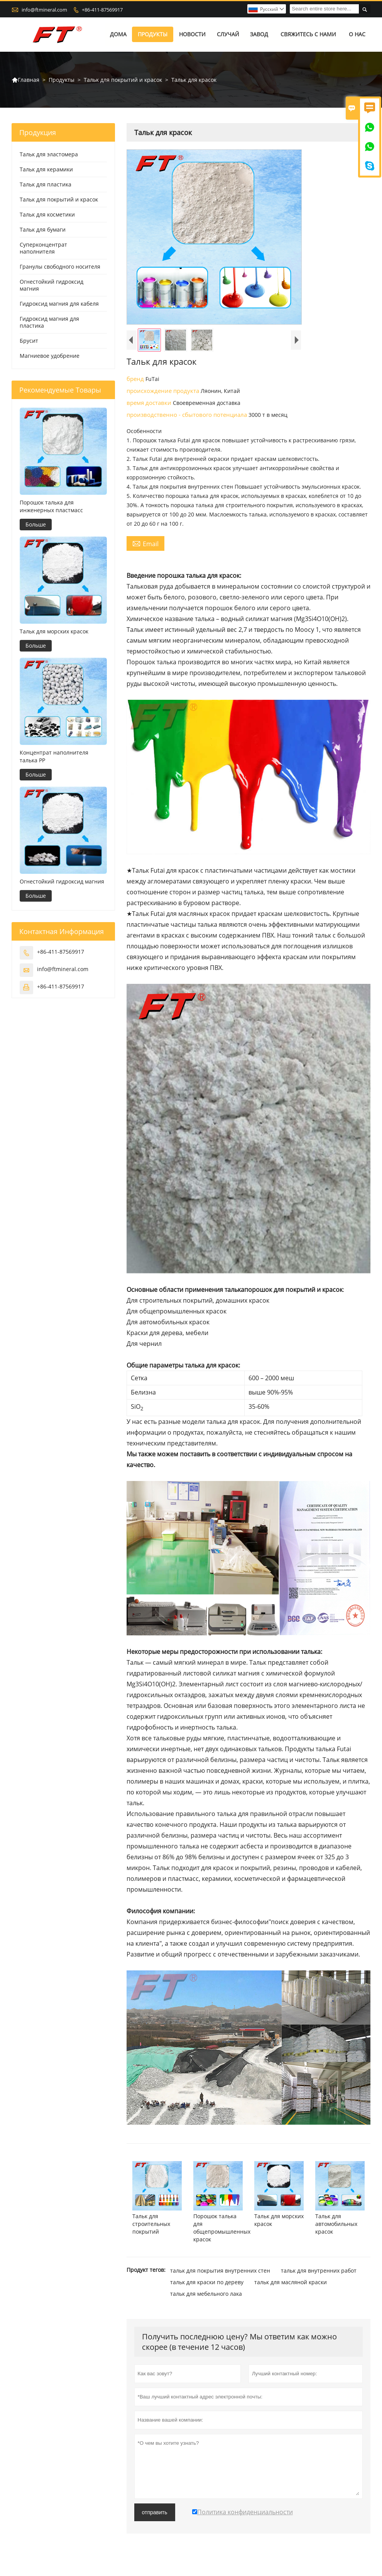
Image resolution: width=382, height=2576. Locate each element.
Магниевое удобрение (49, 356)
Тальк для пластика (45, 184)
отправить (154, 2512)
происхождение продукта (164, 391)
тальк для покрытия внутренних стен (220, 2270)
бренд (136, 379)
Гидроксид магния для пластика (49, 322)
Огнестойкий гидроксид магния (51, 285)
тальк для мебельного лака (206, 2293)
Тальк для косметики (47, 214)
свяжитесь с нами (308, 34)
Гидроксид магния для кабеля (59, 304)
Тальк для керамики (46, 169)
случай (228, 34)
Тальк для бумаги (43, 230)
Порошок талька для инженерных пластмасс (51, 506)
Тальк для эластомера (49, 154)
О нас (357, 34)
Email (145, 543)
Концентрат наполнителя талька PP (54, 756)
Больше (35, 524)
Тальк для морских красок (54, 631)
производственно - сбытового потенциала (187, 415)
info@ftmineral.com (44, 9)
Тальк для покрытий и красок (123, 79)
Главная (25, 80)
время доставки (150, 403)
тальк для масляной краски (290, 2282)
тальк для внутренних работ (319, 2270)
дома (118, 34)
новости (192, 34)
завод (259, 34)
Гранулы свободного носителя (60, 267)
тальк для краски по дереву (206, 2282)
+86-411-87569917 (102, 9)
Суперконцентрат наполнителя (43, 248)
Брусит (29, 341)
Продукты (152, 34)
